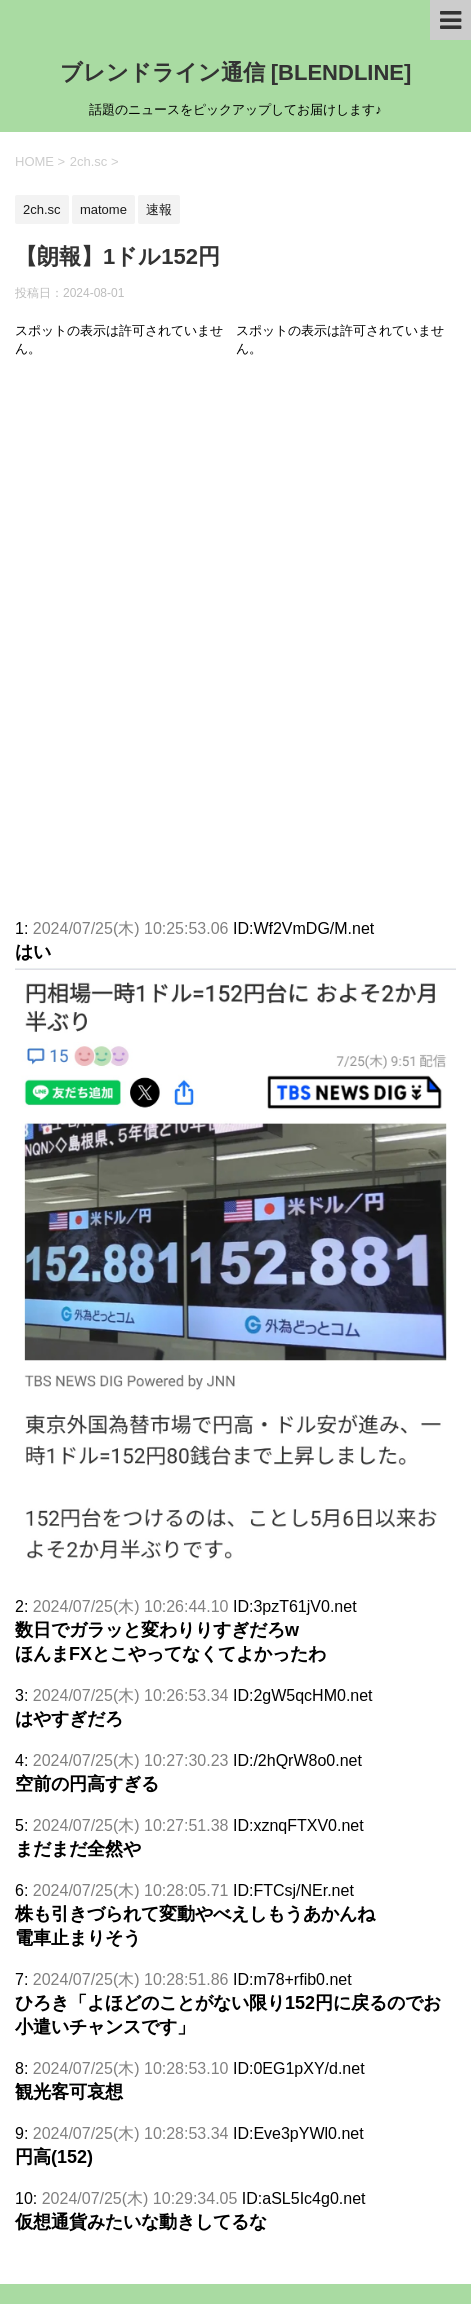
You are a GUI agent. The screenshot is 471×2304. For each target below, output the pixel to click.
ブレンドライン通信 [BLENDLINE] (236, 72)
